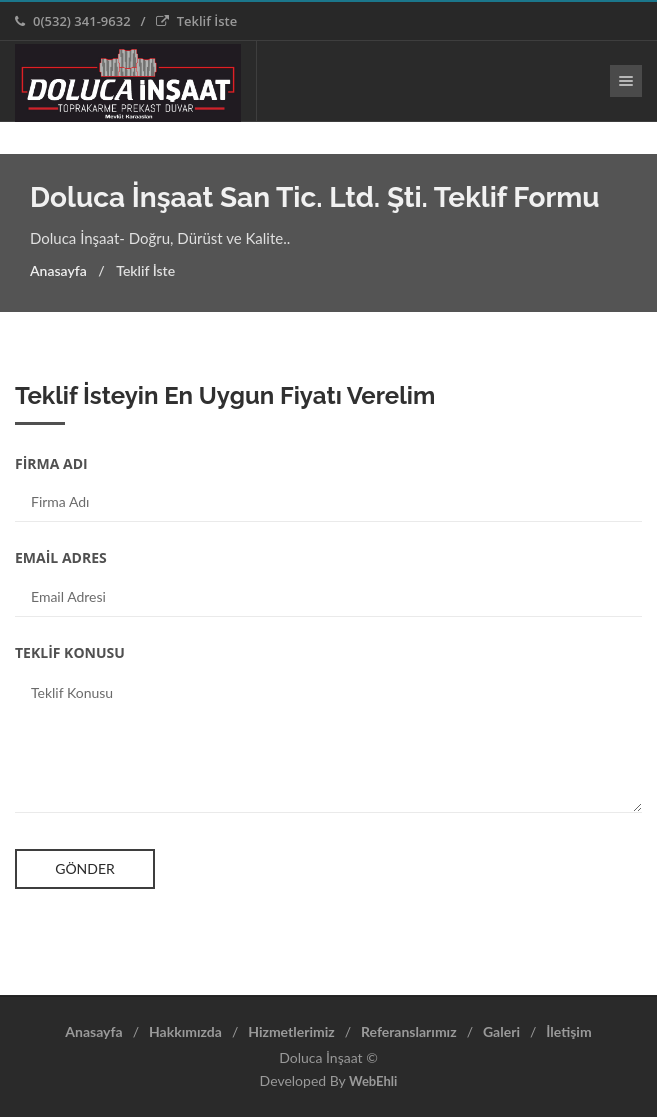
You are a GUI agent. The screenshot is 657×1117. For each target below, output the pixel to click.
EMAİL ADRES (61, 557)
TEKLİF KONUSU (70, 652)
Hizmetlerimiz (291, 1031)
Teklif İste (197, 21)
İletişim (568, 1031)
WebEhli (373, 1081)
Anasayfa (58, 270)
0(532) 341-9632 (73, 21)
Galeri (501, 1031)
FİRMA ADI (51, 463)
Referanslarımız (409, 1031)
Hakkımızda (185, 1031)
